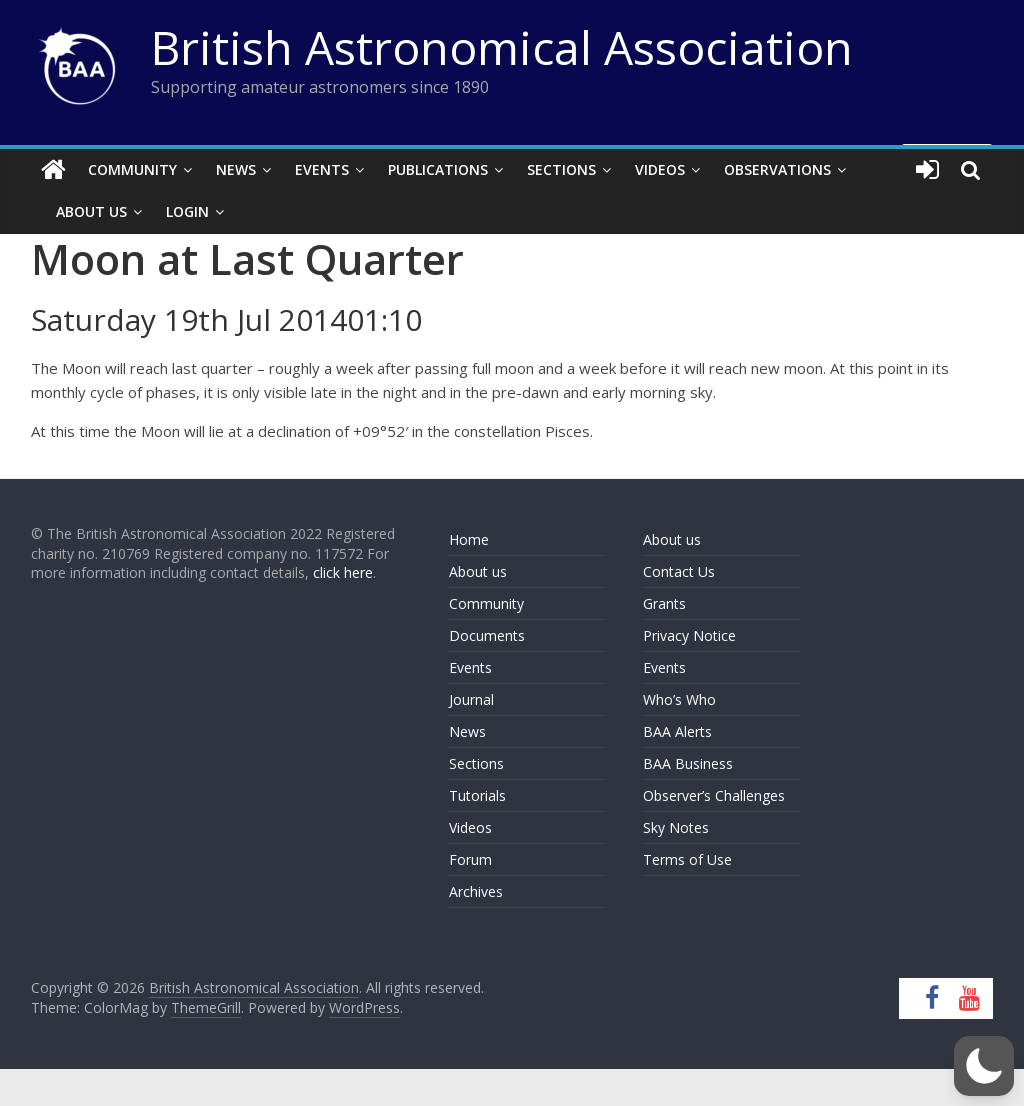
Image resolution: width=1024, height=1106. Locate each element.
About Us (91, 211)
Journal (471, 699)
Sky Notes (676, 827)
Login (187, 211)
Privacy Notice (689, 635)
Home (469, 539)
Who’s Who (679, 699)
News (236, 169)
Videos (660, 169)
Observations (777, 169)
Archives (476, 891)
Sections (561, 169)
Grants (664, 603)
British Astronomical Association (502, 47)
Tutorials (477, 795)
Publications (438, 169)
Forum (470, 859)
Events (322, 169)
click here (343, 572)
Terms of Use (687, 859)
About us (478, 571)
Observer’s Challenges (714, 795)
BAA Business (688, 763)
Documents (487, 635)
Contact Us (679, 571)
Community (132, 169)
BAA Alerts (677, 731)
